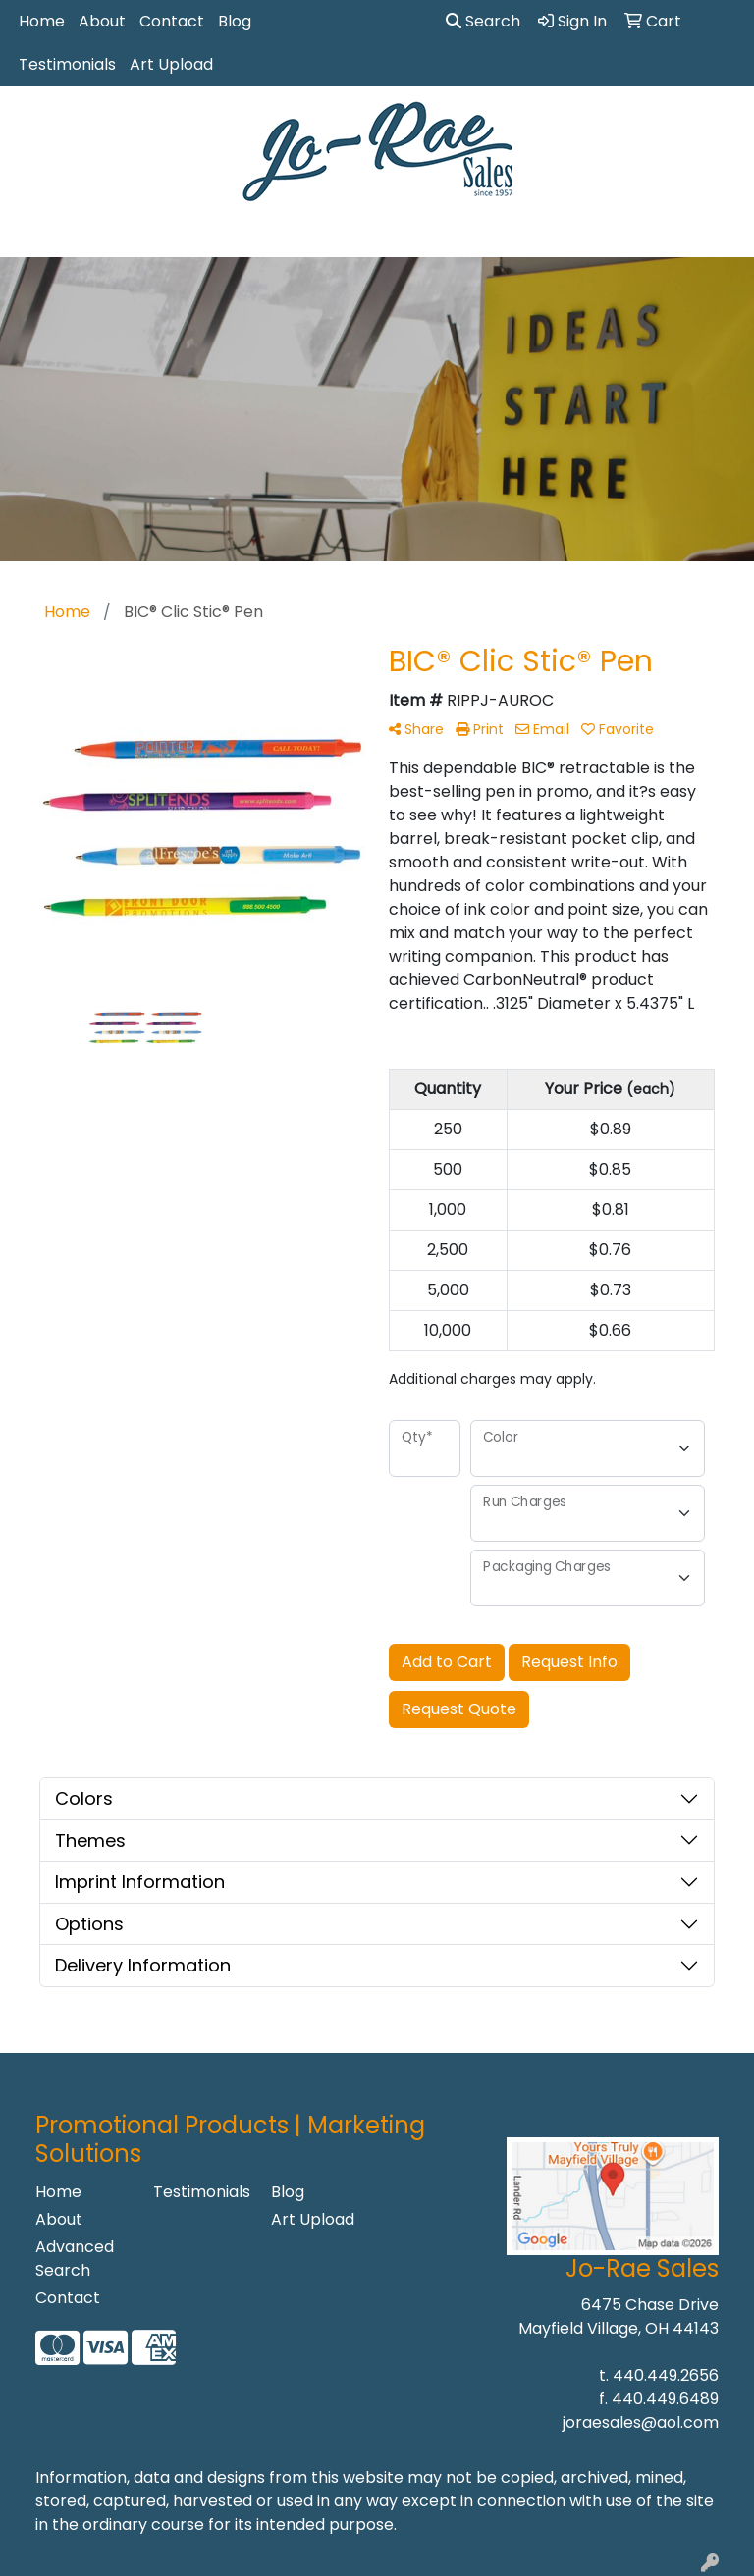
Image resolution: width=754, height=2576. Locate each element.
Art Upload (171, 64)
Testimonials (67, 64)
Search (483, 21)
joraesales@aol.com (641, 2422)
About (102, 21)
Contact (171, 21)
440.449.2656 (666, 2375)
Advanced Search (74, 2258)
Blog (234, 21)
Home (42, 21)
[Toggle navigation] (30, 235)
